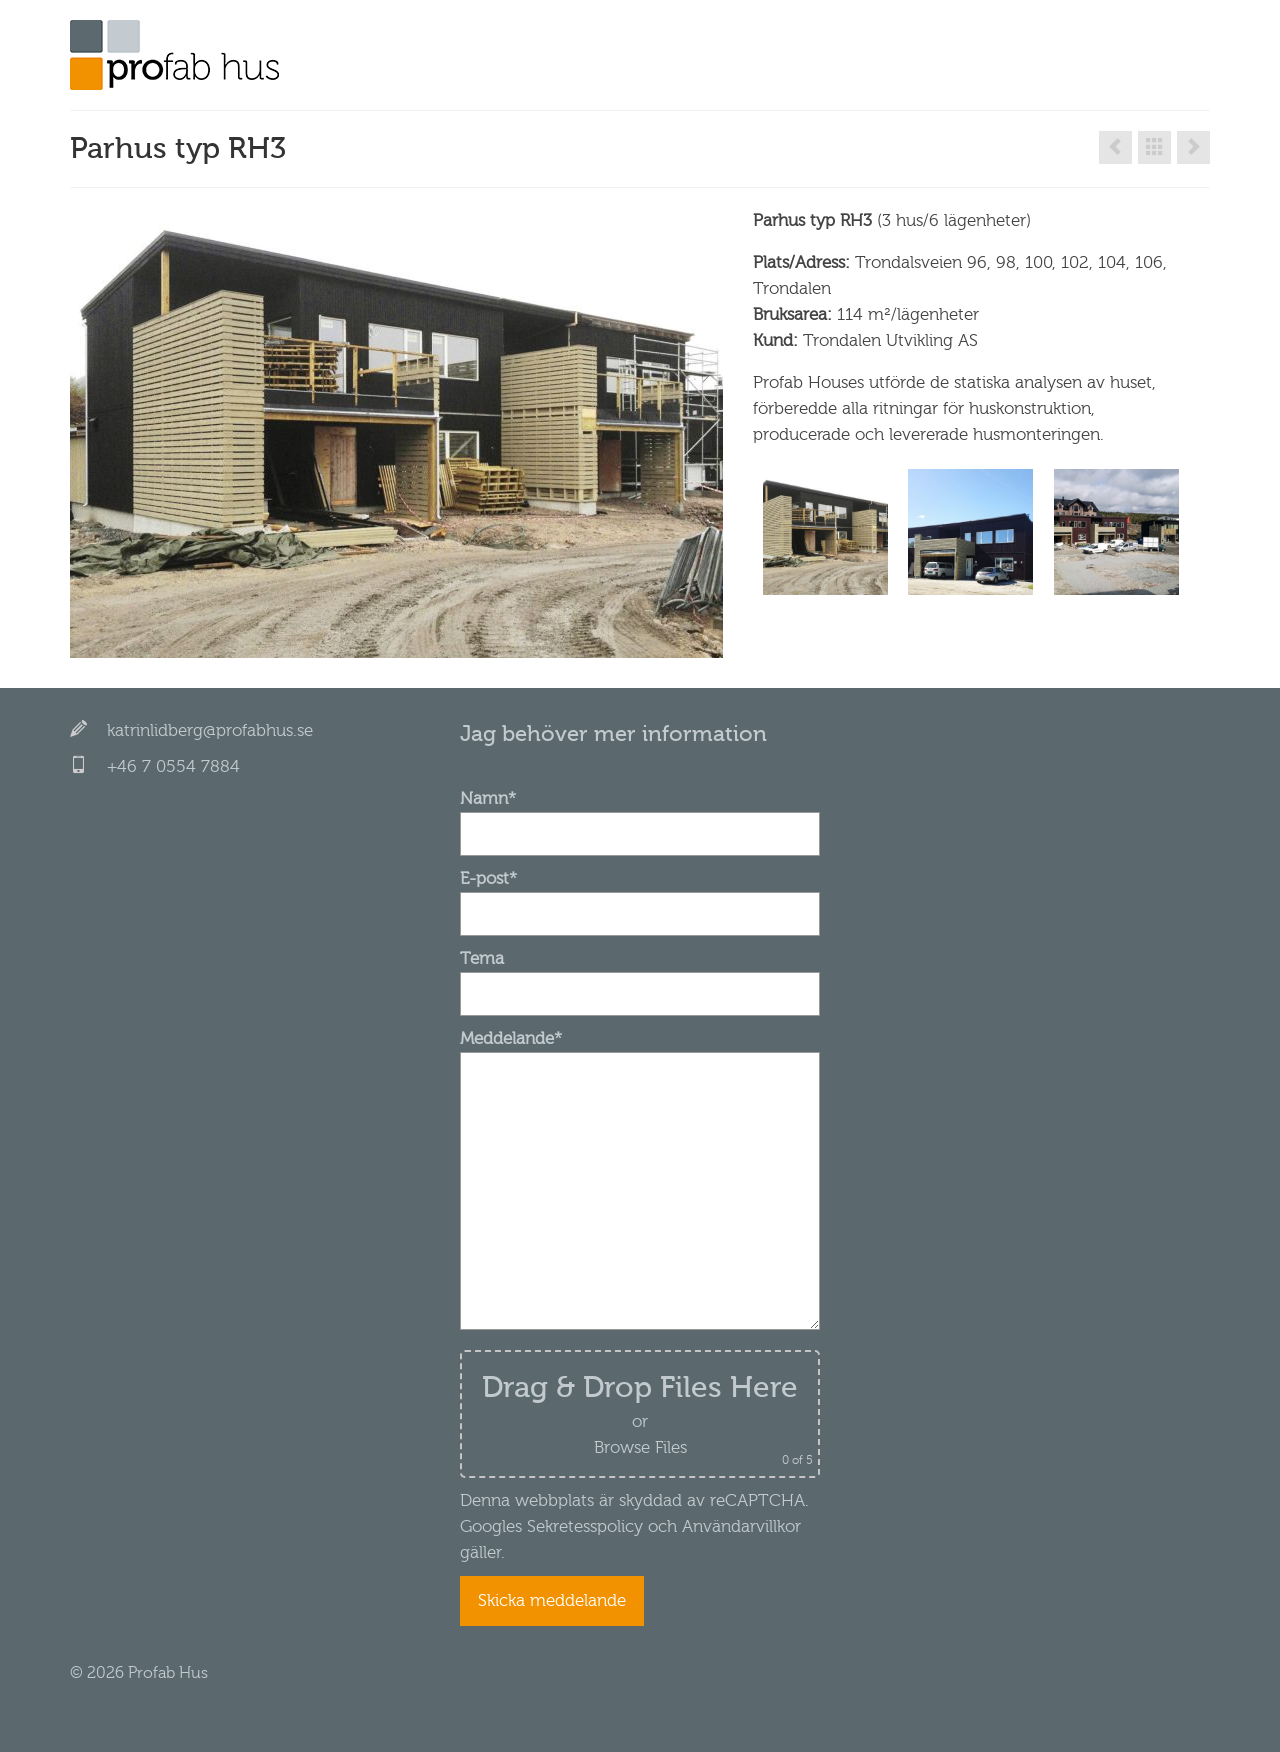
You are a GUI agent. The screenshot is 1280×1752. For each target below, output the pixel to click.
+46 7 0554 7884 (173, 766)
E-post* (640, 896)
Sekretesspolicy (585, 1526)
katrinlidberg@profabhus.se (210, 730)
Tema (640, 976)
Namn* (640, 816)
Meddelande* (640, 1051)
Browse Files (640, 1447)
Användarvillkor (739, 1526)
